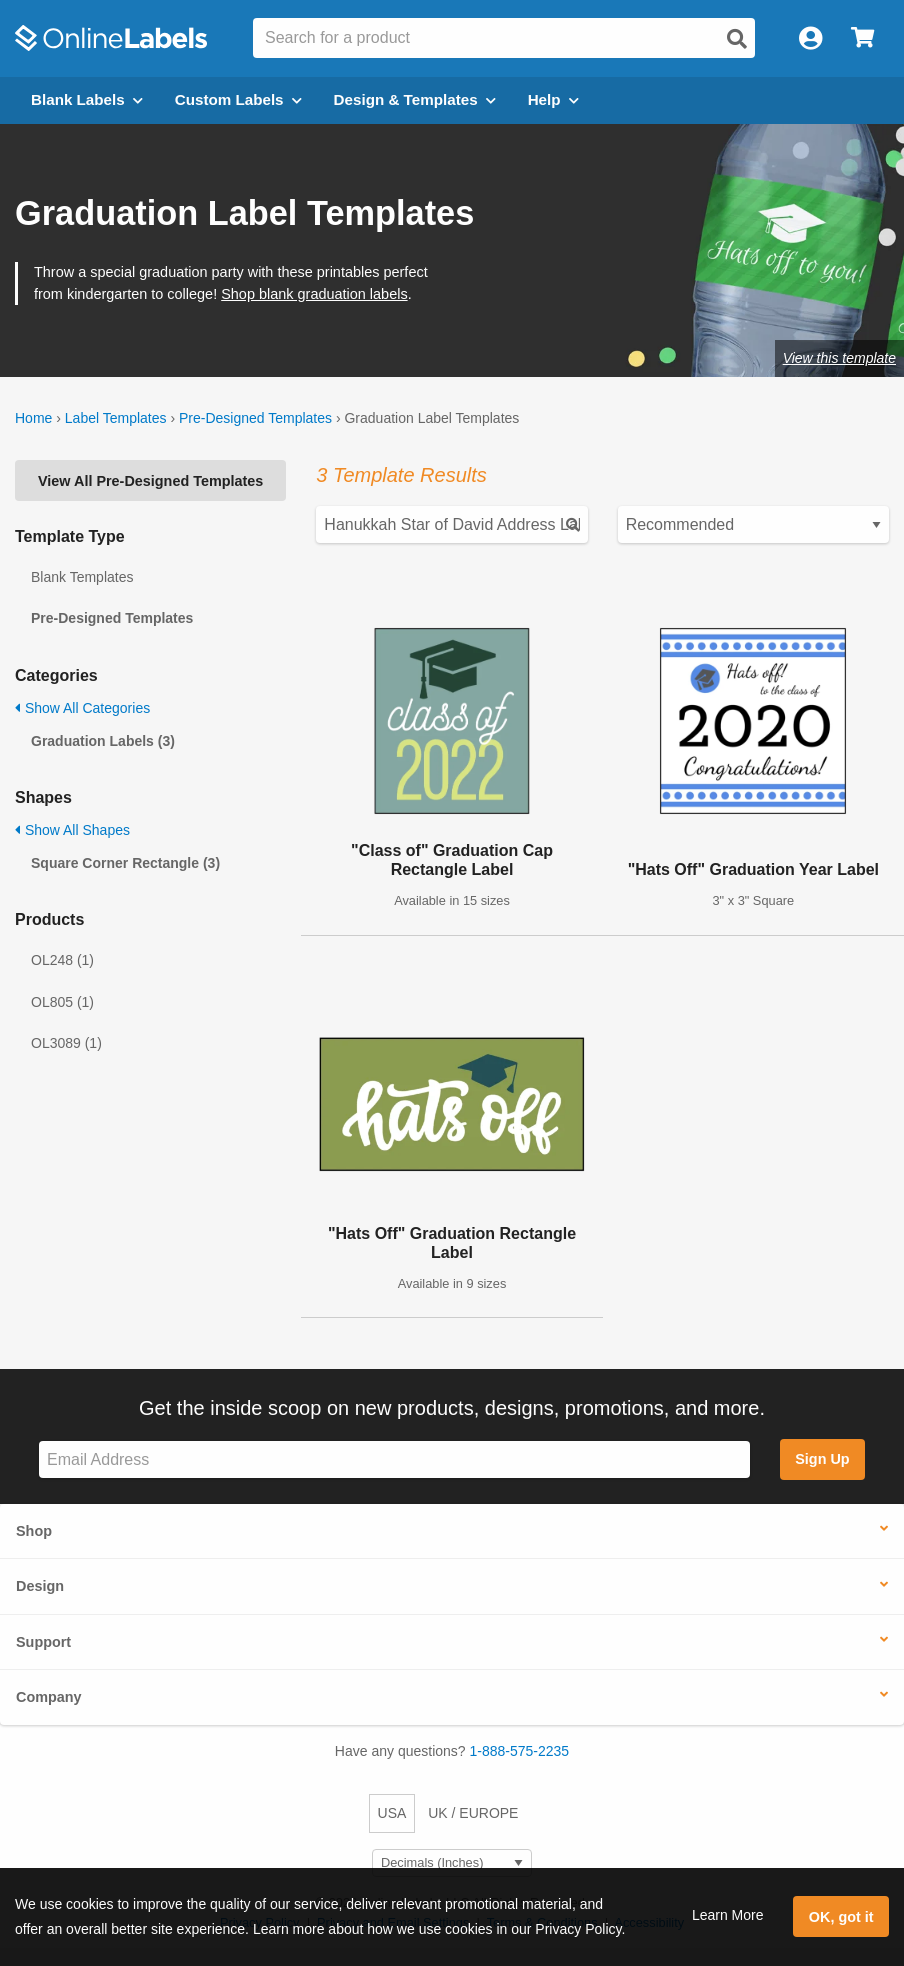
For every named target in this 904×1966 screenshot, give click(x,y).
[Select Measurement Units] (452, 1863)
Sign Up (822, 1459)
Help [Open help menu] (553, 99)
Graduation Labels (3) (103, 741)
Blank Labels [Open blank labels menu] (87, 99)
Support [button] (43, 1642)
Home (33, 418)
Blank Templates (82, 577)
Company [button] (49, 1697)
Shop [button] (34, 1531)
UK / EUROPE (473, 1813)
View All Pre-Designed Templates (150, 481)
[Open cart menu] (862, 38)
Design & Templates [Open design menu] (415, 99)
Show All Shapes (72, 830)
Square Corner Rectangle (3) (125, 863)
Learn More (728, 1915)
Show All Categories (82, 708)
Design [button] (40, 1586)
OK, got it (841, 1917)
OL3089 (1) (66, 1043)
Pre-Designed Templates (255, 418)
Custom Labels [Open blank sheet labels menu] (238, 99)
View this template (839, 358)
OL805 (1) (62, 1002)
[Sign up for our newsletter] (394, 1459)
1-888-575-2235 (520, 1751)
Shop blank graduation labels (314, 294)
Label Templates (116, 418)
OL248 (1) (62, 960)
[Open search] (737, 39)
